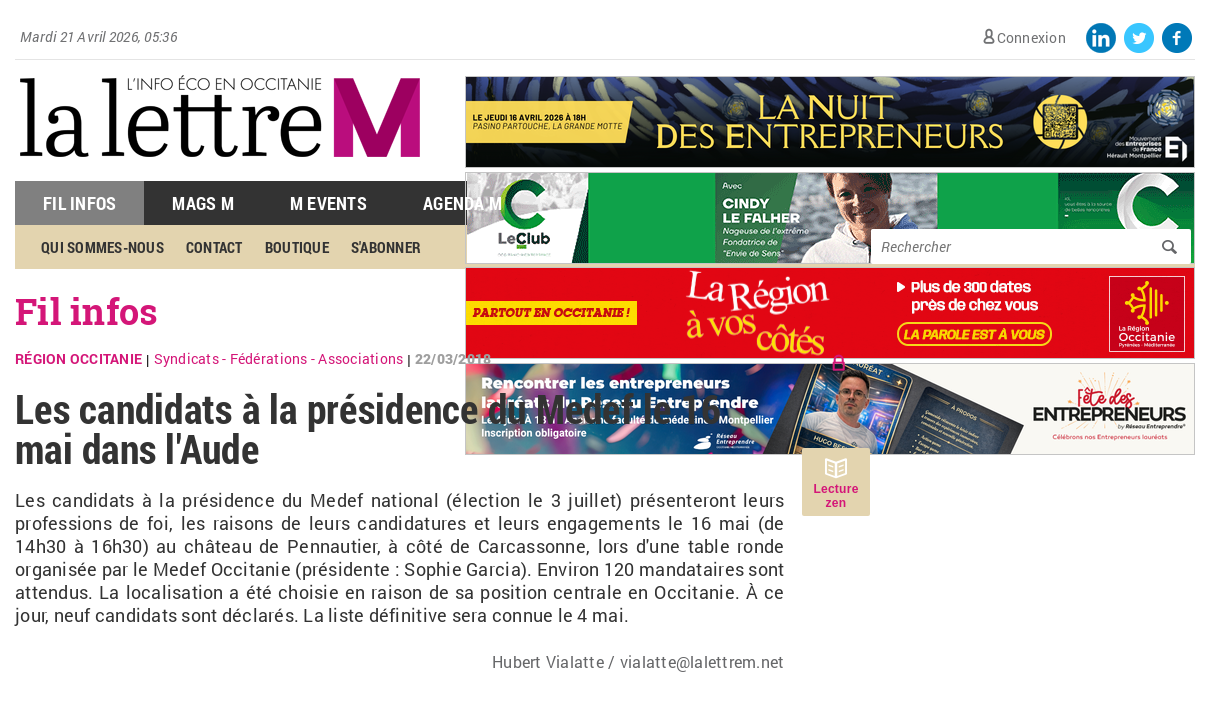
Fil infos (86, 311)
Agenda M (462, 203)
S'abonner (386, 247)
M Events (328, 203)
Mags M (203, 203)
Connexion (1031, 37)
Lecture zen (835, 496)
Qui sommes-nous (102, 247)
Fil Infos (79, 203)
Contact (214, 247)
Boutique (297, 247)
